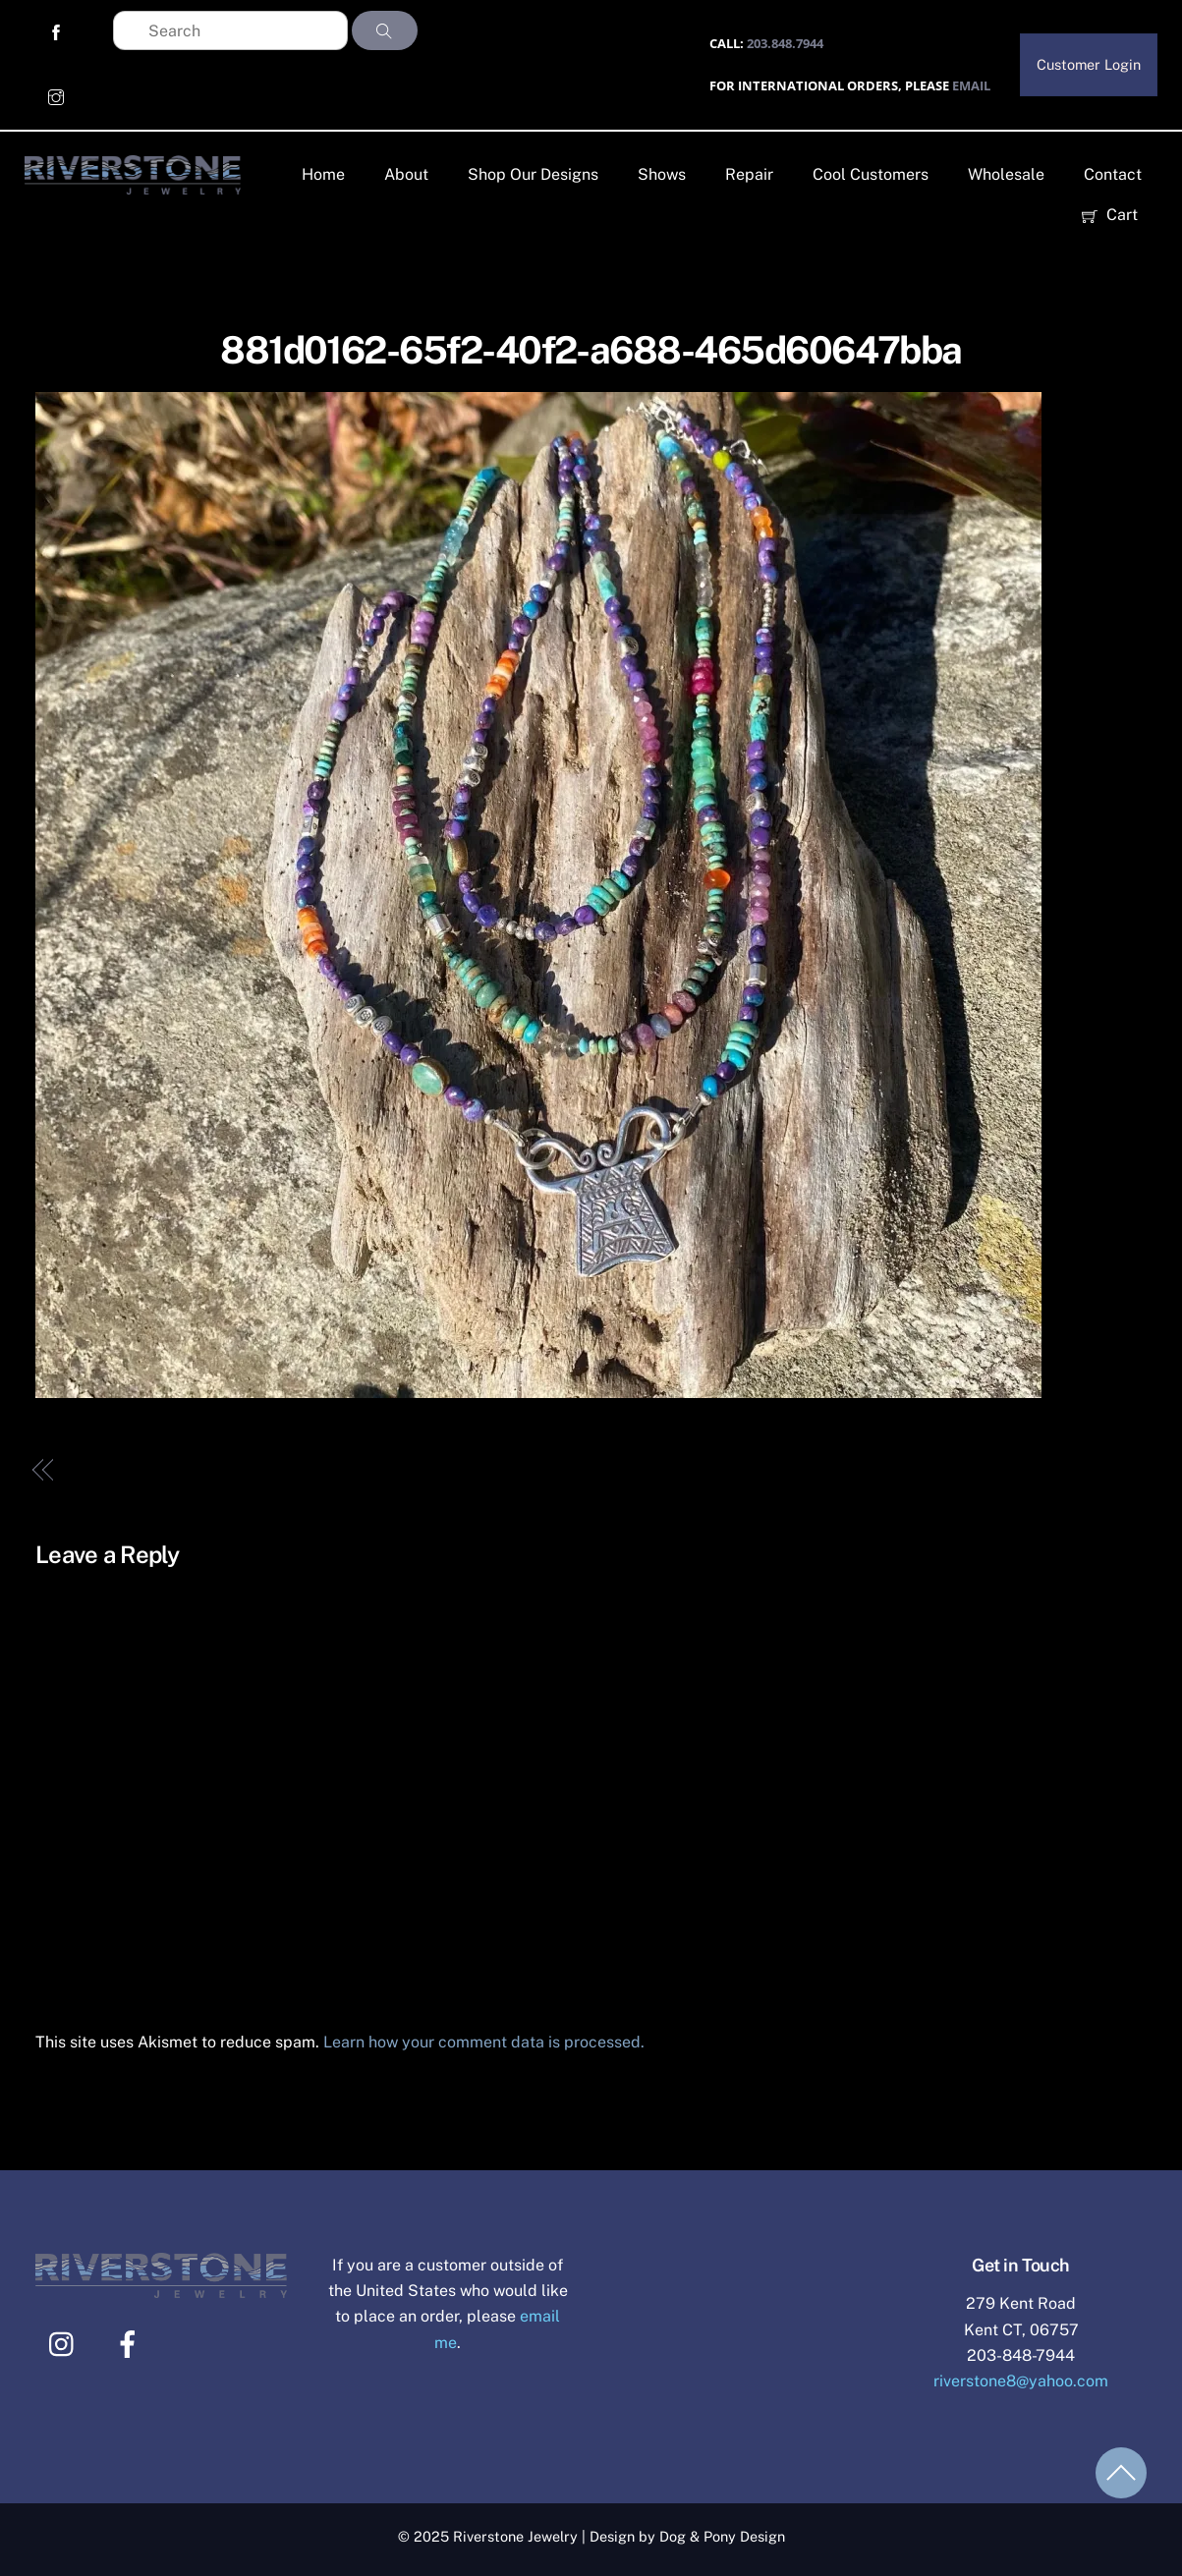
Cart (1110, 214)
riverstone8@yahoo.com (1020, 2381)
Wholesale (1006, 174)
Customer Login (1089, 64)
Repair (749, 174)
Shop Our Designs (533, 174)
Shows (662, 174)
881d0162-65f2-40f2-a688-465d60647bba (591, 350)
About (406, 174)
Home (323, 174)
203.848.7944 (785, 43)
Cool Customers (871, 174)
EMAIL (971, 85)
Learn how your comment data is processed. (484, 2042)
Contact (1113, 174)
